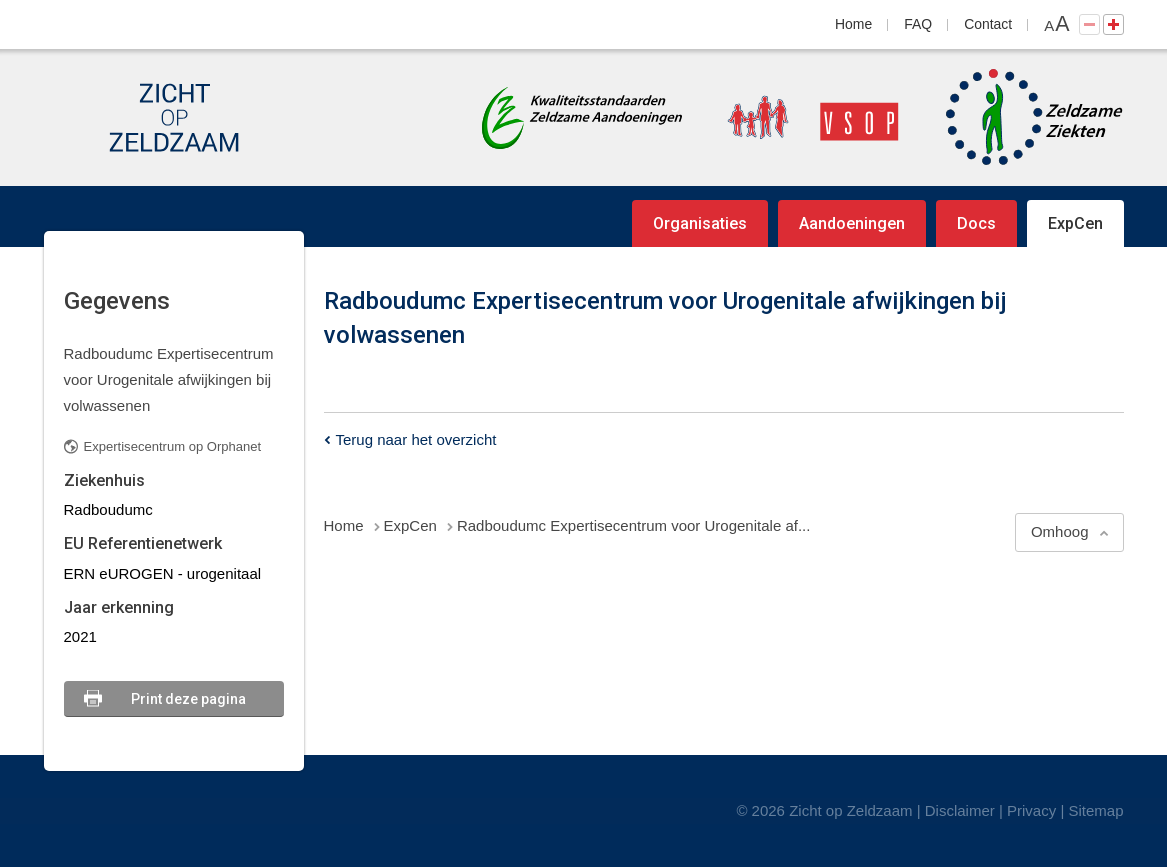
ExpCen (1075, 223)
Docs (976, 223)
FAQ (918, 24)
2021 (80, 636)
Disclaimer (960, 810)
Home (853, 24)
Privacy (1031, 810)
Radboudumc (108, 509)
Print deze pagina (188, 699)
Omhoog (1060, 531)
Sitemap (1095, 810)
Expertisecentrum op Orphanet (173, 446)
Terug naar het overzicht (416, 439)
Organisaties (700, 223)
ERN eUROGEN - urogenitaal (163, 573)
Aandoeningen (852, 223)
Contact (988, 24)
